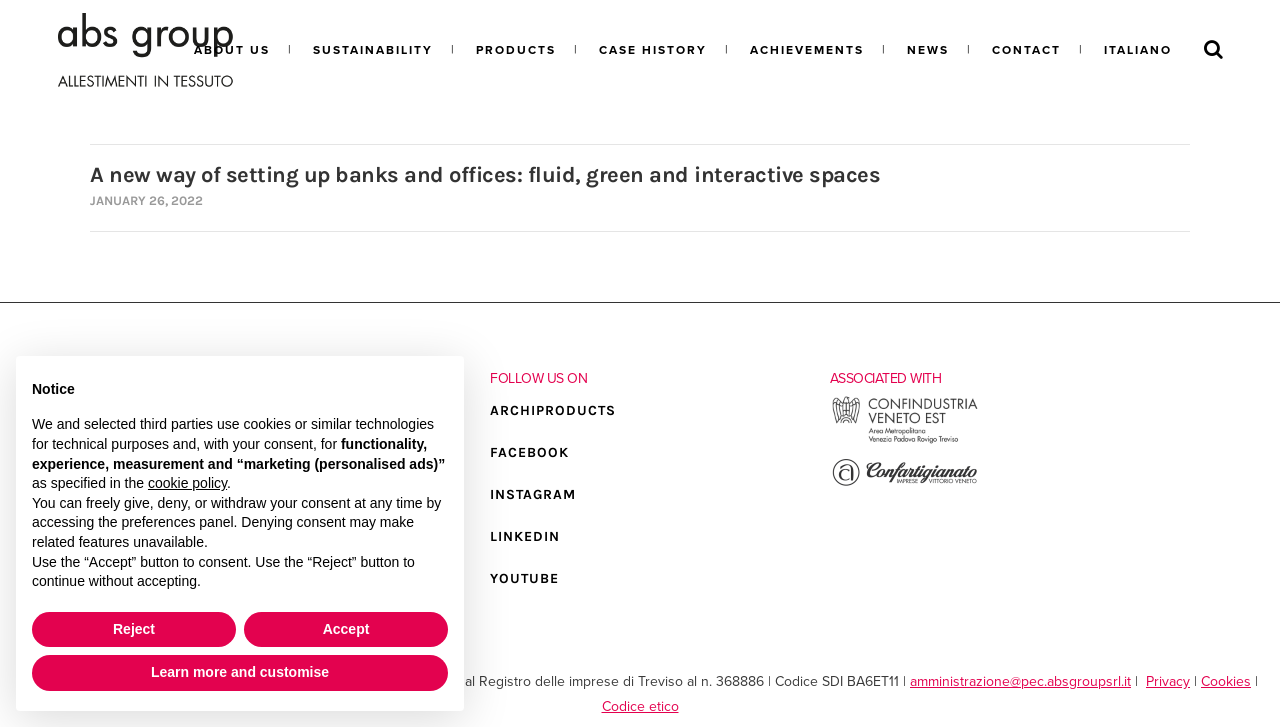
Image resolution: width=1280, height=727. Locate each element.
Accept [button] (346, 629)
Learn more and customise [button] (240, 672)
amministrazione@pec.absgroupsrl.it (1020, 681)
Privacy (1168, 681)
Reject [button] (134, 629)
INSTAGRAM (533, 494)
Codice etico (640, 706)
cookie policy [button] (187, 483)
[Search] (1213, 50)
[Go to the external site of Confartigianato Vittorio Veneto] (905, 483)
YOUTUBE (524, 578)
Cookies (1226, 681)
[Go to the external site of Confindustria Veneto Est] (905, 440)
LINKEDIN (525, 536)
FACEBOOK (529, 452)
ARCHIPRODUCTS (553, 410)
